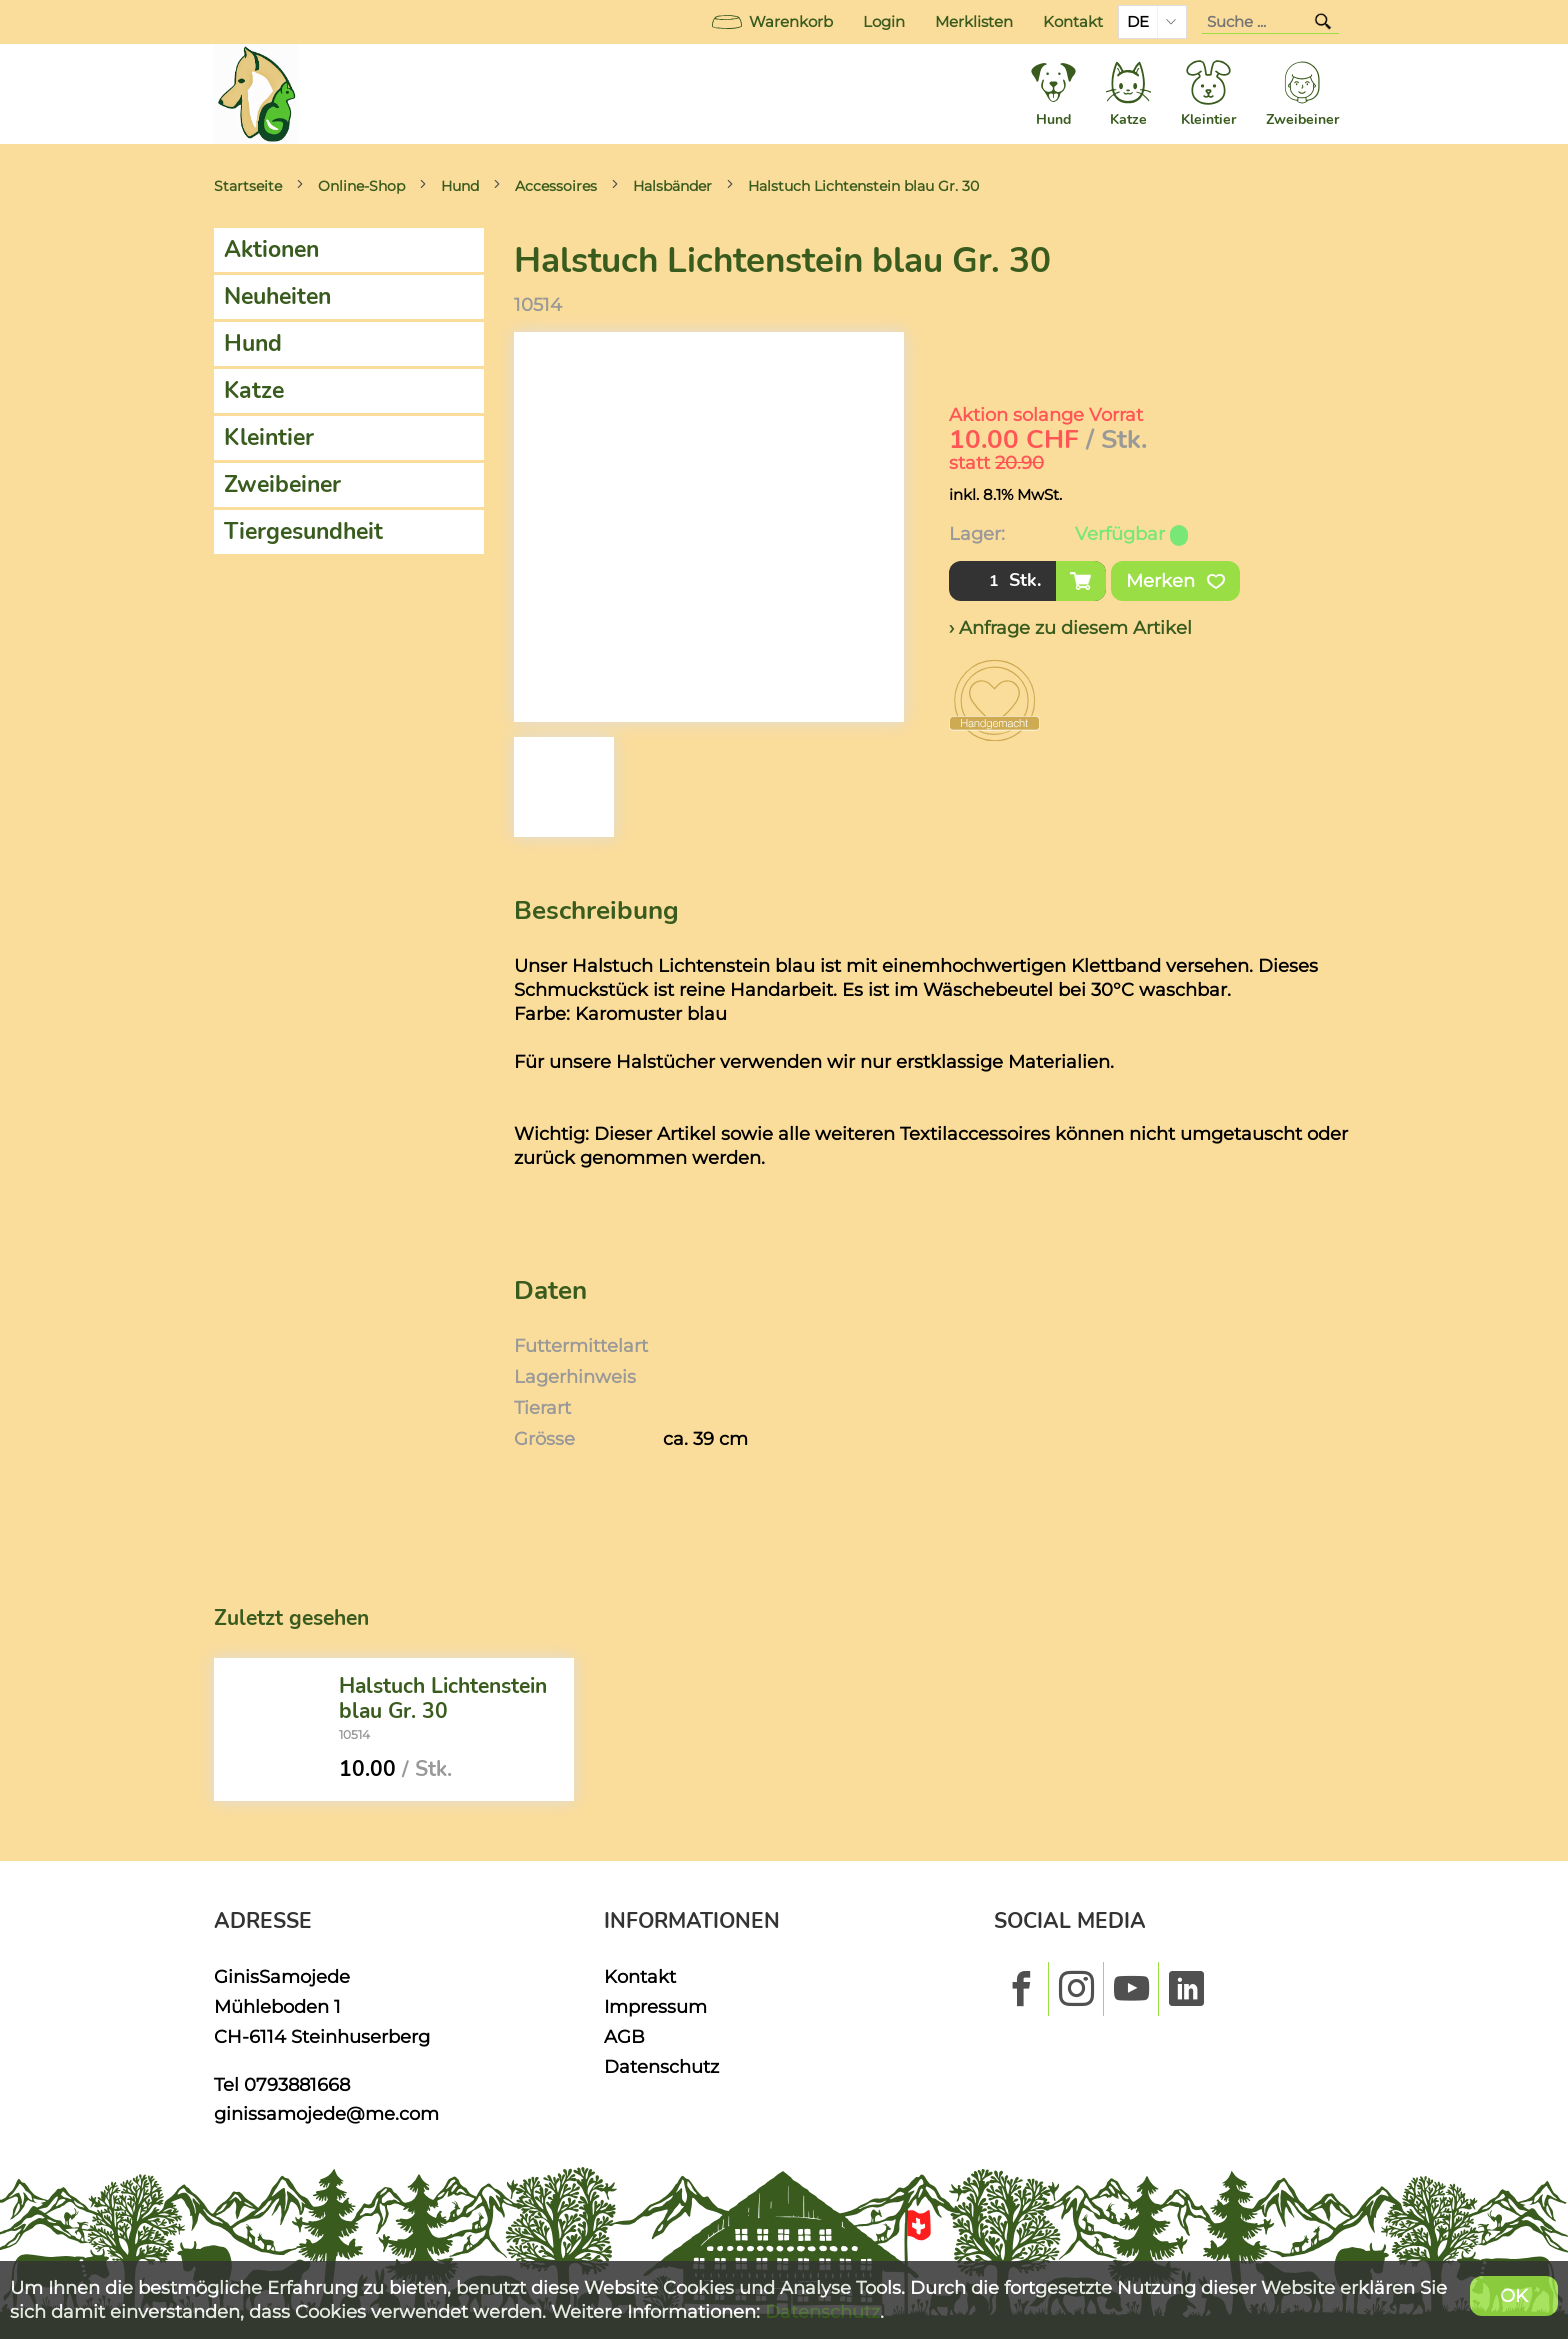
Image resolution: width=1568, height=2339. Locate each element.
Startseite (248, 186)
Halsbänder (672, 186)
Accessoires (556, 186)
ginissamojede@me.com (326, 2113)
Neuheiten (277, 296)
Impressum (655, 2006)
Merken (1175, 581)
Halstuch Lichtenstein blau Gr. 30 (863, 186)
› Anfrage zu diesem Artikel (1070, 627)
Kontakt (1073, 22)
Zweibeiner (282, 484)
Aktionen (271, 249)
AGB (624, 2036)
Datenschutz (661, 2066)
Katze (254, 390)
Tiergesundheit (303, 531)
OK (1514, 2295)
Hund (460, 186)
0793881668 (297, 2084)
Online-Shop (361, 186)
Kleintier (269, 437)
